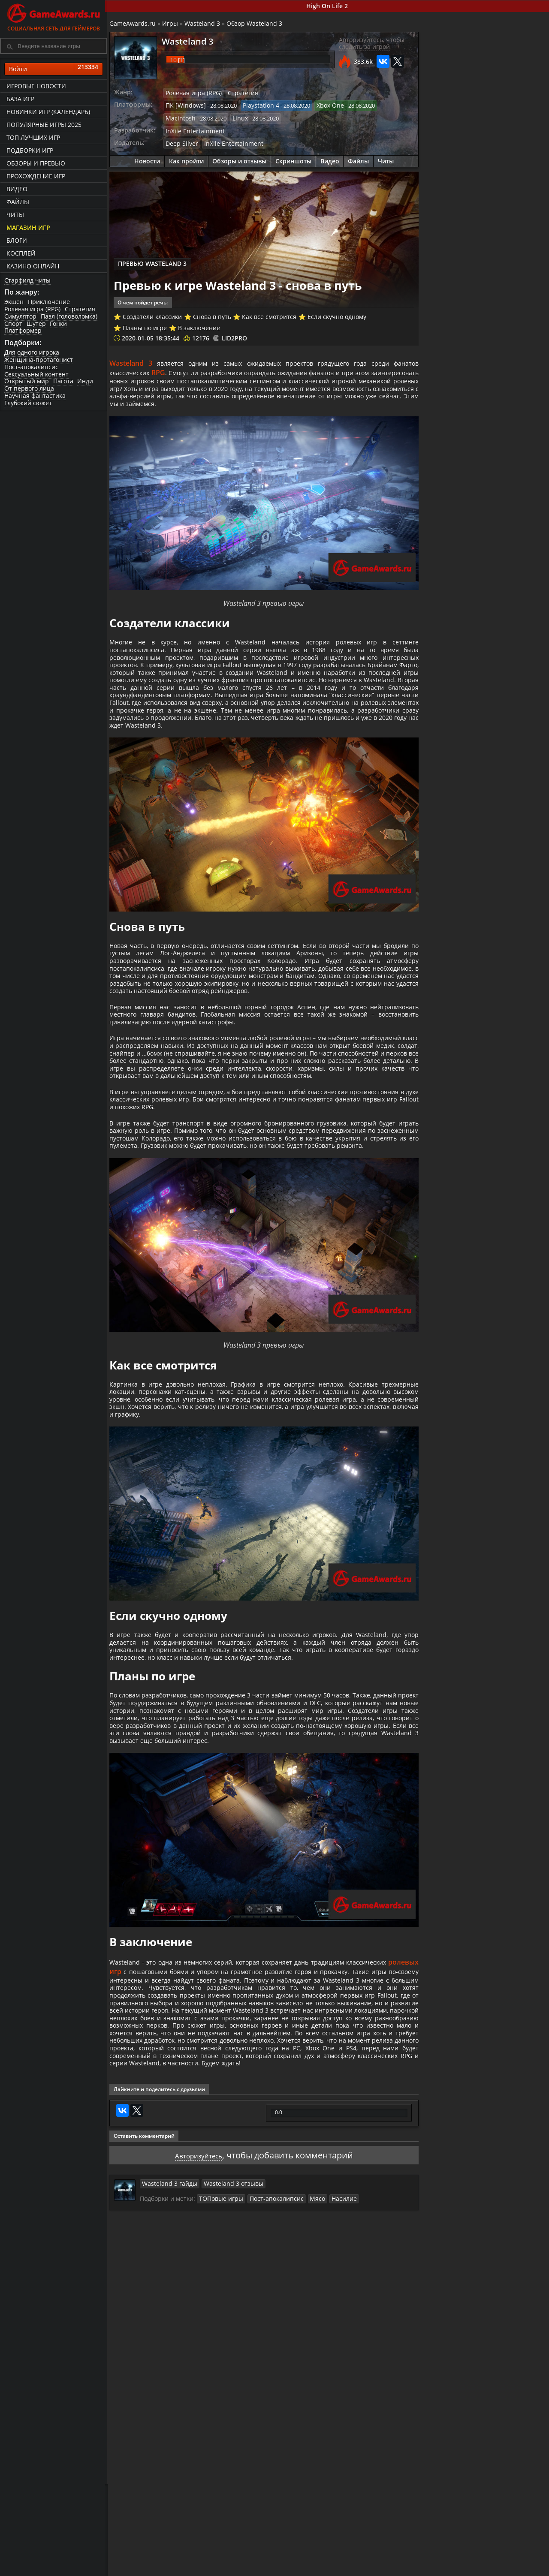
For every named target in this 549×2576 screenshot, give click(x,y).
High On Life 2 (328, 6)
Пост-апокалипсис (31, 367)
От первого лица (29, 389)
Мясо (309, 2385)
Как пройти (186, 157)
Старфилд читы (27, 280)
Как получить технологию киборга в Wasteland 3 (506, 448)
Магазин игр (28, 227)
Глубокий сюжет (28, 403)
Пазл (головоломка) (69, 317)
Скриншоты (293, 157)
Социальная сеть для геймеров (53, 16)
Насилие (334, 2385)
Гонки (58, 324)
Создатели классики (154, 311)
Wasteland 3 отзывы (225, 2370)
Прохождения (221, 2561)
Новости (147, 157)
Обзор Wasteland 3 (256, 24)
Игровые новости (36, 86)
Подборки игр (29, 150)
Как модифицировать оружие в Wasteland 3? (507, 481)
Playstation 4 (257, 104)
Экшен (14, 302)
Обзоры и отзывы (239, 157)
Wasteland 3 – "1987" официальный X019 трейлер (505, 548)
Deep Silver (182, 140)
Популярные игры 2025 (43, 124)
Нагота (63, 382)
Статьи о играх (295, 2568)
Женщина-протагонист (38, 360)
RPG (196, 366)
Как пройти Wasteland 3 (459, 291)
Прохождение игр (35, 176)
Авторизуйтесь (198, 2342)
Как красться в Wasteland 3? (496, 414)
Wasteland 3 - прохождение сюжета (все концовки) (507, 314)
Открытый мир (26, 382)
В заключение (201, 322)
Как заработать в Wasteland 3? (500, 514)
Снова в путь (214, 311)
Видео (16, 189)
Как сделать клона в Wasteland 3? (505, 381)
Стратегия (80, 309)
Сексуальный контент (36, 374)
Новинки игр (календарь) (48, 112)
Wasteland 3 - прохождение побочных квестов (502, 347)
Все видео (360, 2561)
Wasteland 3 (204, 24)
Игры (172, 24)
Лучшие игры (149, 2561)
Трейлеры (360, 2568)
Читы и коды (219, 2568)
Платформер (23, 331)
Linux (239, 116)
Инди (86, 382)
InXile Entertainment (194, 128)
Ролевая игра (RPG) (32, 309)
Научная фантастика (35, 396)
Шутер (36, 324)
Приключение (49, 302)
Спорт (13, 324)
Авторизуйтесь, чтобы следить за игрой (370, 43)
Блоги (16, 240)
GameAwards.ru (135, 24)
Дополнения (435, 2568)
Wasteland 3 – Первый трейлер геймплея (507, 581)
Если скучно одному (339, 311)
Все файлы (433, 2561)
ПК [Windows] (185, 104)
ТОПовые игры (221, 2385)
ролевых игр (134, 2114)
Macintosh (181, 116)
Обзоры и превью (35, 163)
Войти (53, 69)
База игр (20, 99)
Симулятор (20, 317)
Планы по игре (147, 322)
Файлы (17, 202)
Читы (15, 215)
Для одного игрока (31, 353)
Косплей (21, 253)
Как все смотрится (271, 311)
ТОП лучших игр (33, 137)
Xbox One (323, 104)
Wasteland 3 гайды (168, 2370)
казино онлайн (32, 266)
